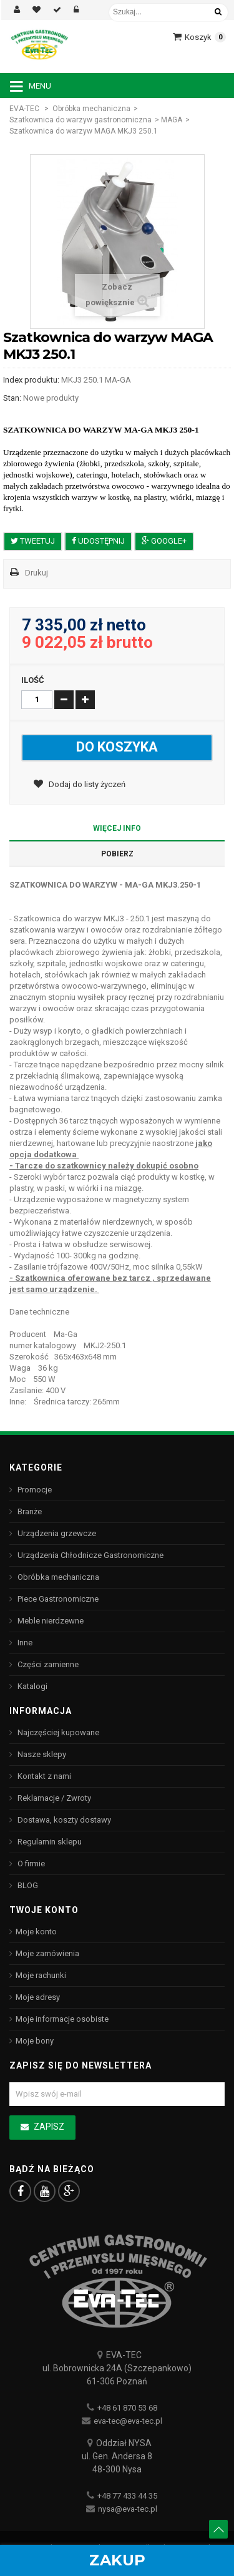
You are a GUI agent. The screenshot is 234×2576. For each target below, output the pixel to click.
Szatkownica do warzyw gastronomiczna (80, 119)
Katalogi (31, 1686)
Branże (29, 1511)
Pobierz (117, 854)
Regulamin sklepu (49, 1841)
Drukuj (36, 572)
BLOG (27, 1885)
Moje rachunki (41, 1975)
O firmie (30, 1863)
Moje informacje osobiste (62, 2019)
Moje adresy (38, 1997)
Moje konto (36, 1931)
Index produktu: (31, 379)
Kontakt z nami (43, 1776)
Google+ (164, 541)
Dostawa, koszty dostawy (63, 1819)
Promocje (34, 1489)
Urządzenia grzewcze (56, 1533)
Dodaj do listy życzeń (86, 784)
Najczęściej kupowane (57, 1732)
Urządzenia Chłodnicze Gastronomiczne (89, 1555)
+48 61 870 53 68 (127, 2407)
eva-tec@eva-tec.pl (128, 2421)
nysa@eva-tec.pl (127, 2509)
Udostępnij (98, 541)
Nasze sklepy (41, 1754)
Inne (24, 1642)
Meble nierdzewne (50, 1620)
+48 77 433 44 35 (127, 2495)
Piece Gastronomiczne (57, 1599)
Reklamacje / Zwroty (53, 1798)
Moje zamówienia (47, 1953)
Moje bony (35, 2040)
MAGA (171, 119)
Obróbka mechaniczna (91, 108)
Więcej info (117, 828)
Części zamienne (47, 1664)
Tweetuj (33, 541)
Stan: (12, 398)
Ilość (32, 680)
